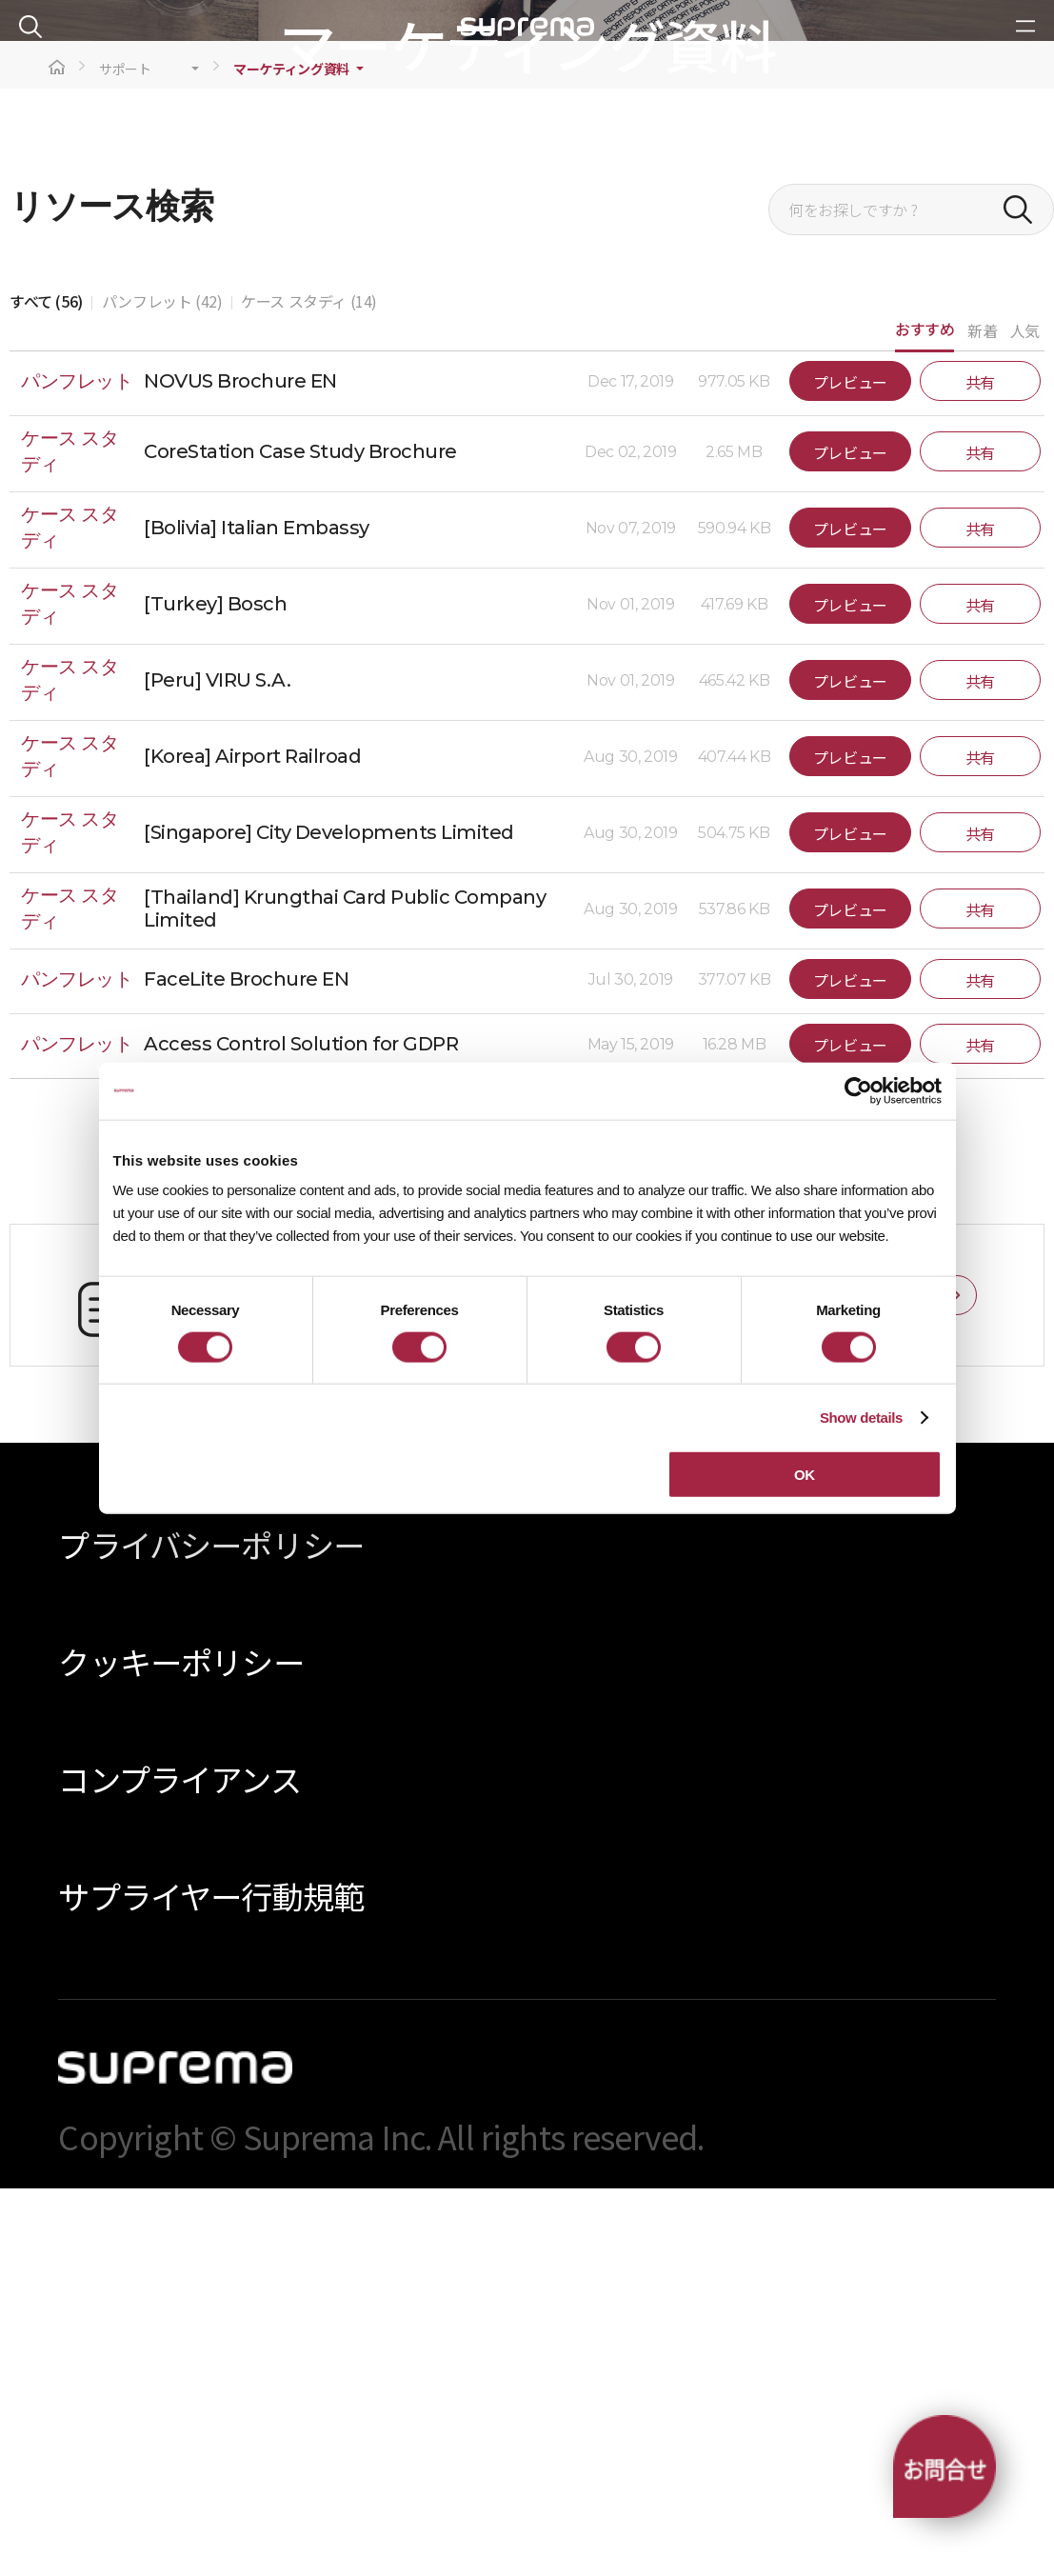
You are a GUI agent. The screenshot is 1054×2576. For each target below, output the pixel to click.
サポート (125, 457)
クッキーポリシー (180, 2050)
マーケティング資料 (291, 457)
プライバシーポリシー (211, 1932)
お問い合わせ (894, 1683)
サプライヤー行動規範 (211, 2284)
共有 (980, 770)
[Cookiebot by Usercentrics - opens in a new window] (858, 1090)
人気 (1025, 718)
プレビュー (850, 770)
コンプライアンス (179, 2167)
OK (804, 1475)
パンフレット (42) (162, 689)
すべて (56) (46, 689)
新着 (982, 718)
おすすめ (924, 717)
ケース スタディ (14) (309, 689)
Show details (861, 1416)
